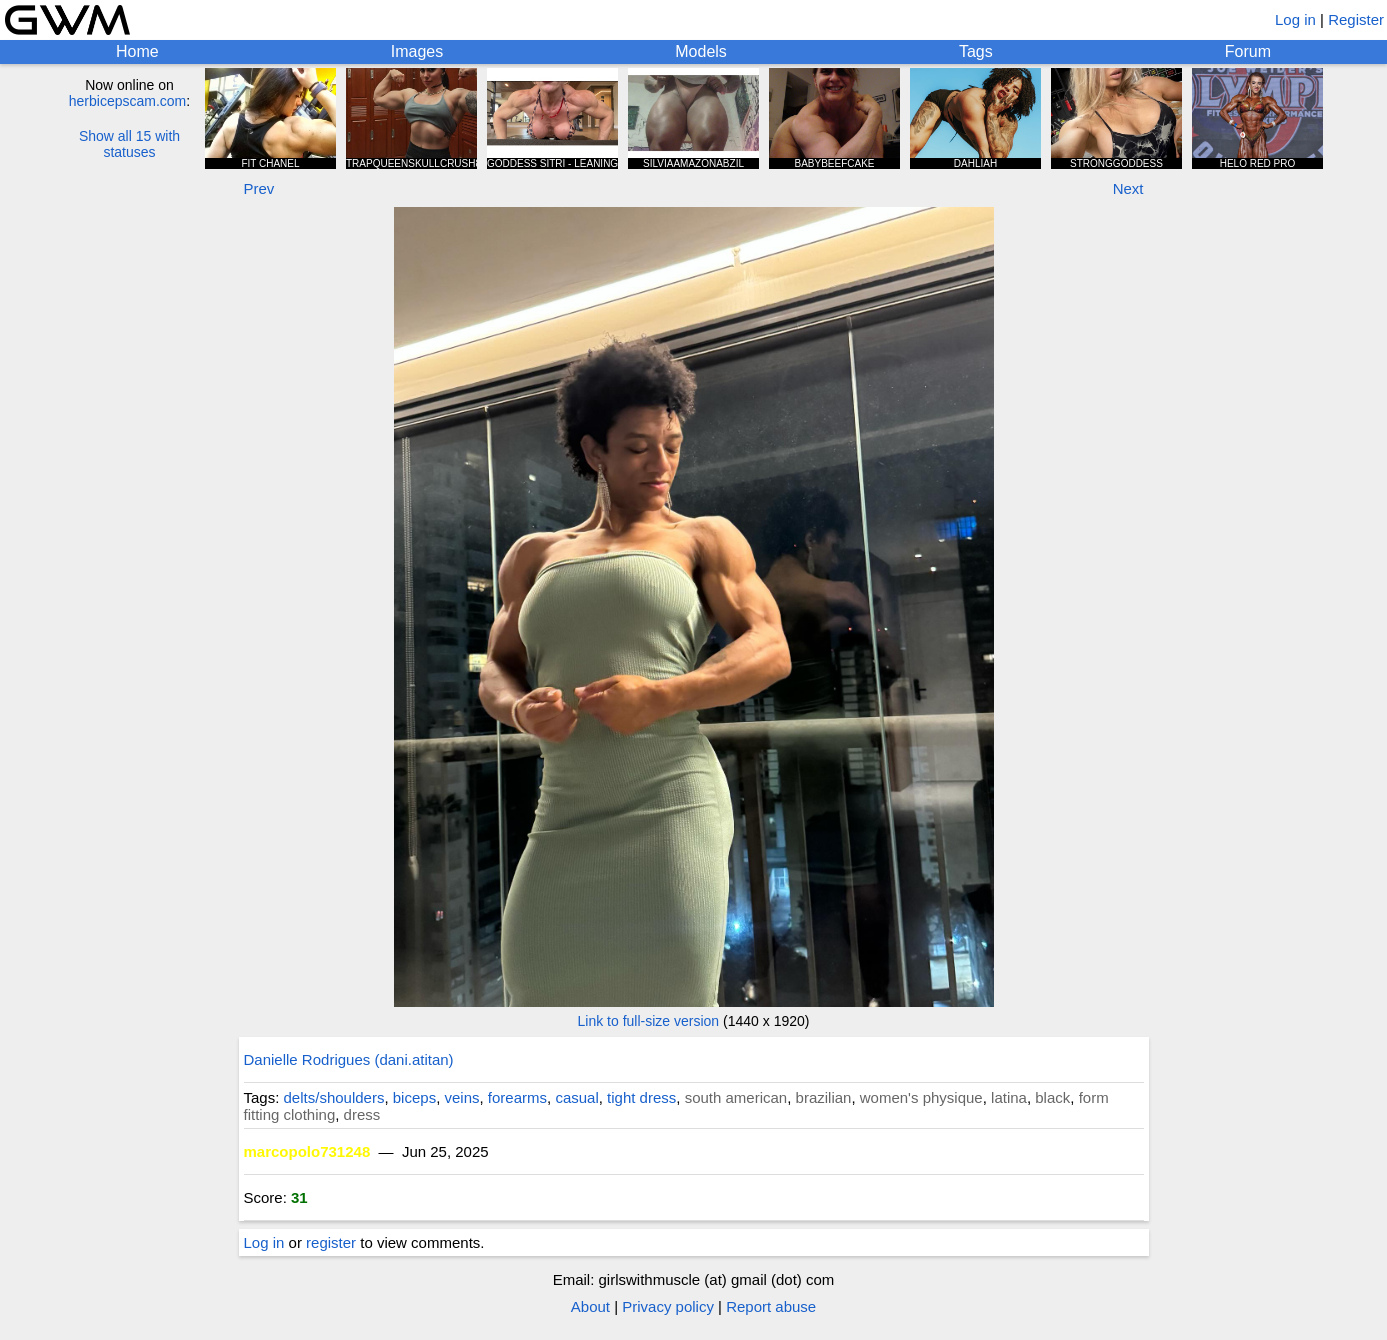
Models (701, 51)
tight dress (641, 1097)
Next (1128, 188)
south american (736, 1097)
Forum (1248, 51)
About (590, 1306)
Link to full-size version (649, 1021)
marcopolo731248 (307, 1151)
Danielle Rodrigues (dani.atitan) (349, 1059)
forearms (517, 1097)
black (1052, 1097)
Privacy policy (668, 1306)
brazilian (824, 1097)
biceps (414, 1097)
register (331, 1242)
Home (137, 51)
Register (1356, 19)
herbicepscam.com (128, 101)
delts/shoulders (334, 1097)
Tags (976, 51)
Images (417, 51)
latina (1009, 1097)
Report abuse (771, 1306)
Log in (1295, 19)
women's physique (921, 1097)
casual (576, 1097)
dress (362, 1114)
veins (461, 1097)
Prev (259, 188)
